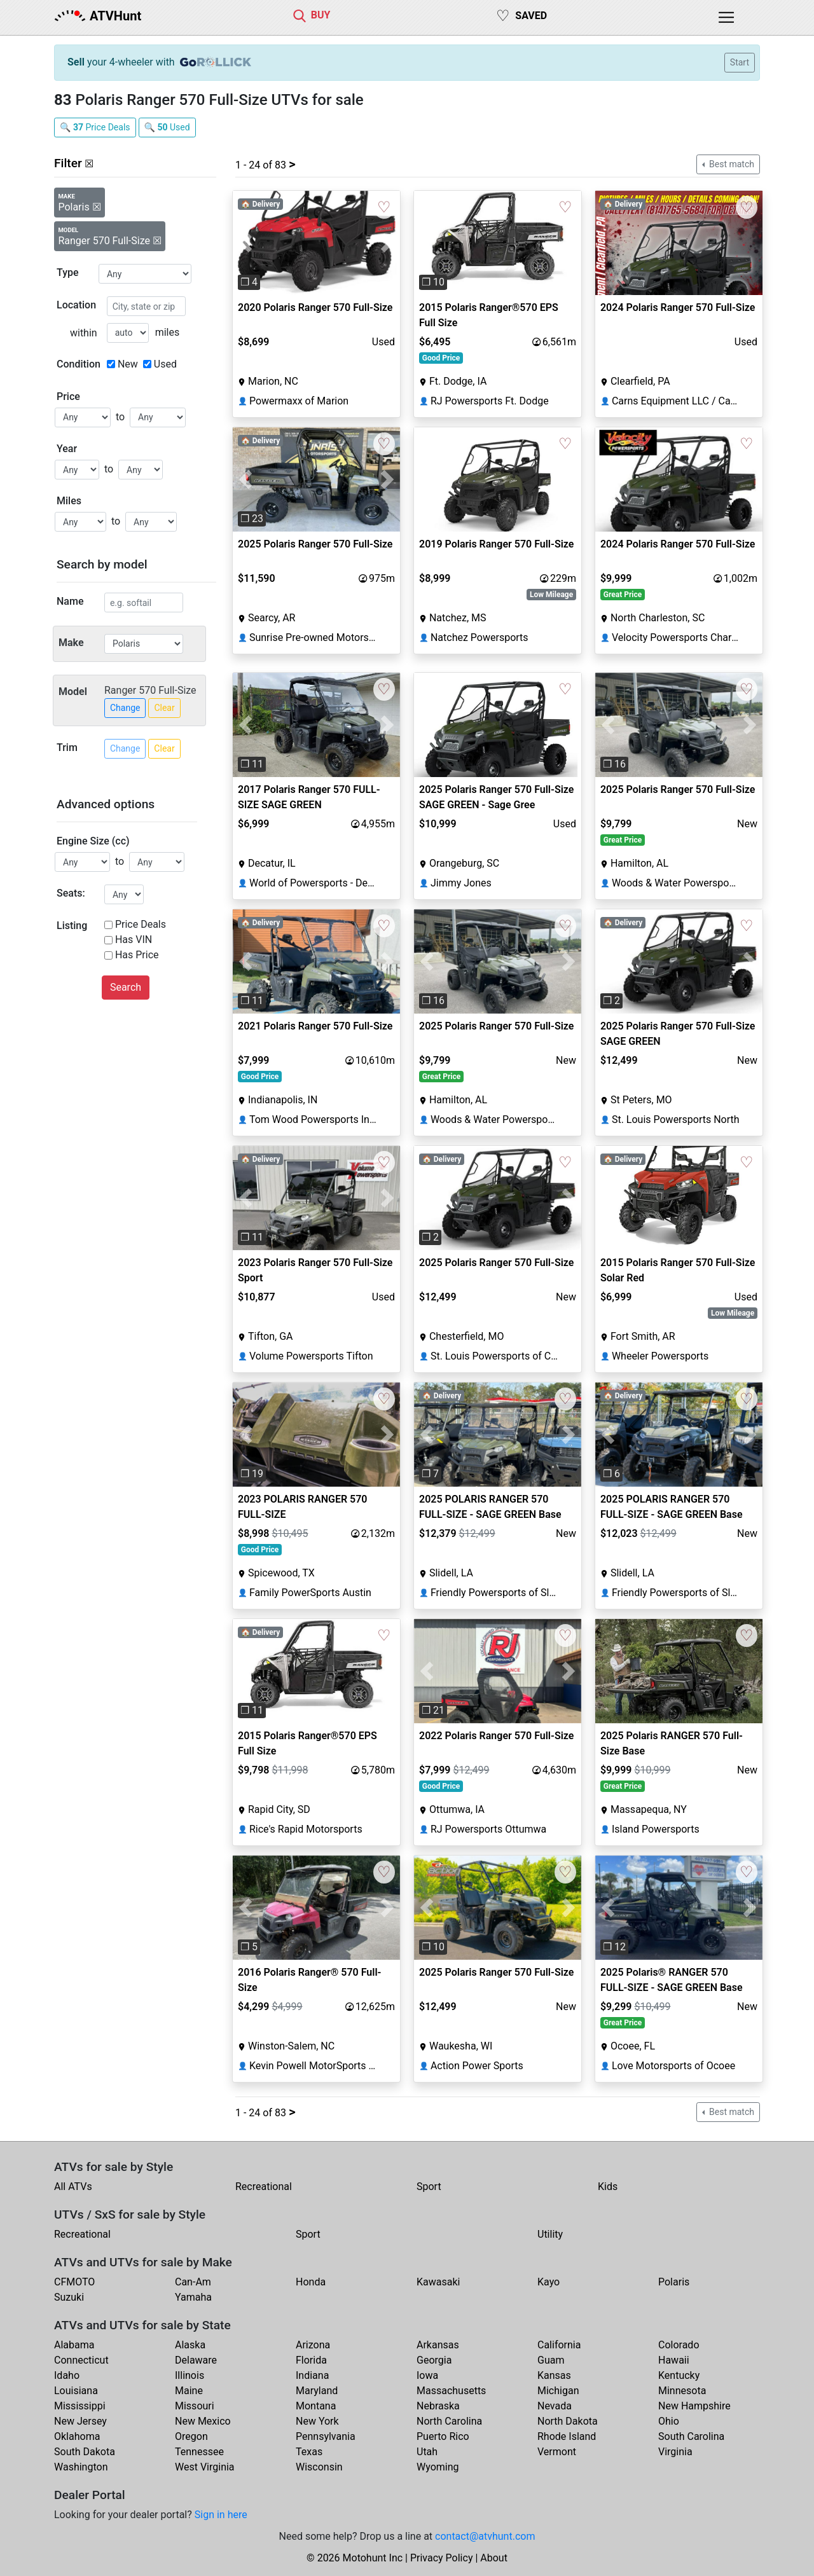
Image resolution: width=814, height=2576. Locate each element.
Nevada (554, 2406)
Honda (311, 2282)
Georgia (434, 2360)
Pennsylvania (325, 2436)
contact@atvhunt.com (485, 2536)
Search (125, 987)
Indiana (312, 2375)
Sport (429, 2186)
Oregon (191, 2436)
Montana (316, 2406)
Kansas (554, 2375)
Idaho (66, 2375)
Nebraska (438, 2406)
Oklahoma (77, 2436)
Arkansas (438, 2345)
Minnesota (682, 2391)
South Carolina (691, 2436)
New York (317, 2421)
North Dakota (567, 2421)
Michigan (558, 2391)
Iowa (427, 2375)
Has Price (137, 955)
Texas (309, 2452)
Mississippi (80, 2406)
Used (165, 364)
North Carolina (449, 2421)
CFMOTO (74, 2282)
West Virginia (205, 2467)
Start (739, 62)
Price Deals (140, 924)
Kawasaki (438, 2282)
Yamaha (193, 2297)
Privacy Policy (441, 2558)
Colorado (679, 2345)
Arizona (313, 2345)
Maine (189, 2391)
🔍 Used (167, 127)
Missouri (194, 2406)
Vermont (556, 2452)
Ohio (668, 2421)
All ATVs (73, 2186)
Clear (164, 708)
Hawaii (673, 2360)
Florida (311, 2360)
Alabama (74, 2345)
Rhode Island (566, 2436)
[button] (245, 243)
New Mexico (203, 2421)
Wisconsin (319, 2467)
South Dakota (84, 2452)
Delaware (196, 2360)
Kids (607, 2186)
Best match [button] (730, 164)
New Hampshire (694, 2406)
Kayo (548, 2282)
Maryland (317, 2391)
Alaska (190, 2345)
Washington (80, 2467)
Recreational (263, 2186)
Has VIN (133, 939)
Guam (550, 2360)
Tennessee (199, 2452)
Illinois (189, 2375)
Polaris (673, 2282)
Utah (427, 2452)
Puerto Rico (443, 2436)
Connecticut (81, 2360)
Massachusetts (451, 2391)
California (559, 2345)
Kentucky (679, 2375)
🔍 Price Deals (95, 127)
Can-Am (193, 2282)
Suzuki (69, 2297)
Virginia (675, 2452)
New (128, 364)
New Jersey (80, 2421)
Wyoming (438, 2467)
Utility (550, 2234)
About (493, 2558)
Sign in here (221, 2515)
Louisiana (76, 2391)
